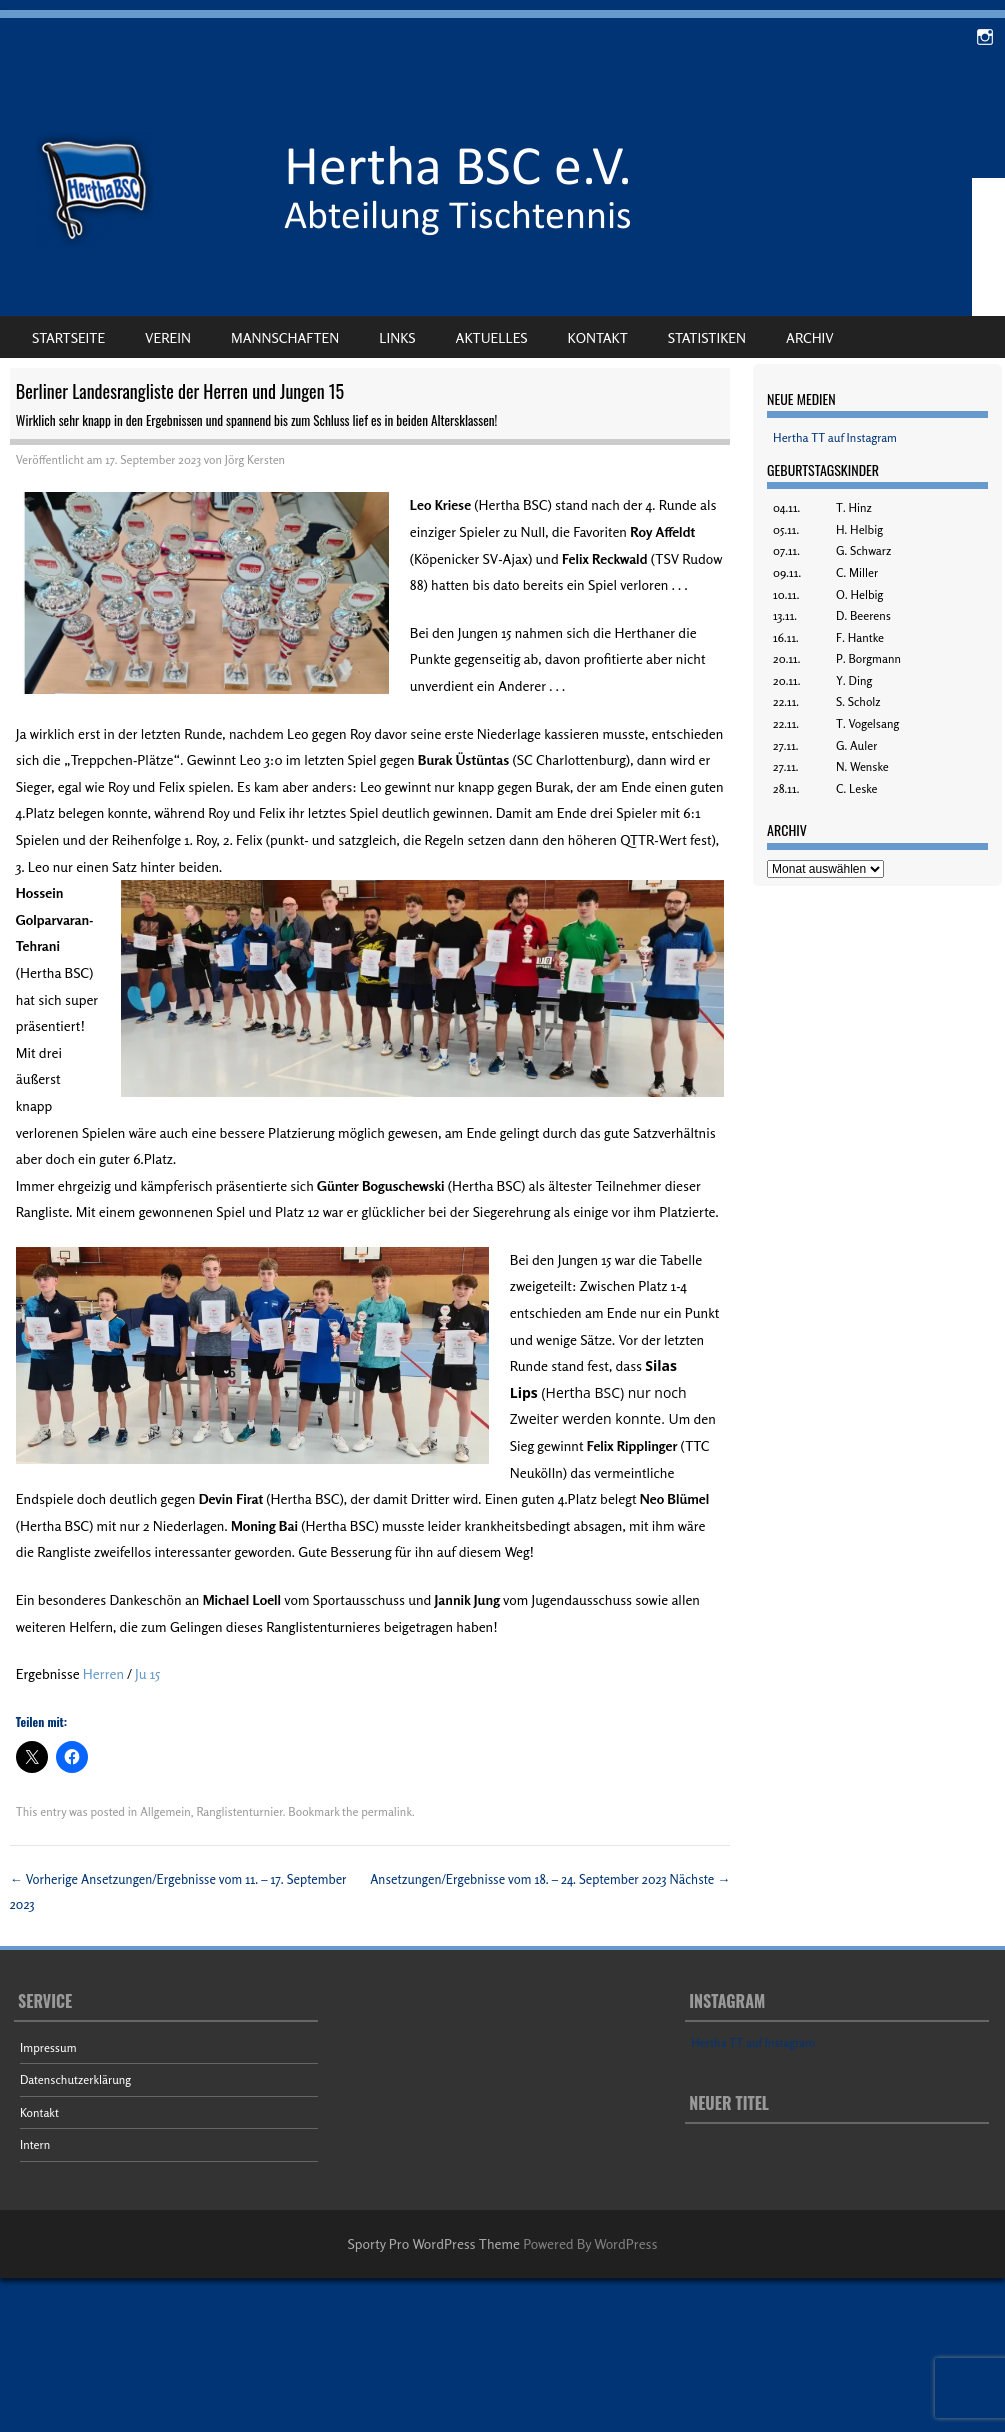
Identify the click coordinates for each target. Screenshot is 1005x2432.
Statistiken (707, 337)
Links (397, 337)
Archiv (810, 337)
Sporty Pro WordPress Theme (434, 2243)
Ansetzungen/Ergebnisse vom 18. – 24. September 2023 (550, 1879)
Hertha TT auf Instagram (835, 437)
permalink (386, 1811)
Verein (168, 337)
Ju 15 (147, 1673)
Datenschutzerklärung (75, 2079)
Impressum (48, 2047)
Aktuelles (492, 337)
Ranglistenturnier (239, 1811)
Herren (103, 1673)
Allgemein (165, 1811)
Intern (35, 2144)
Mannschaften (285, 337)
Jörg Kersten (255, 459)
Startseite (68, 337)
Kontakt (598, 337)
